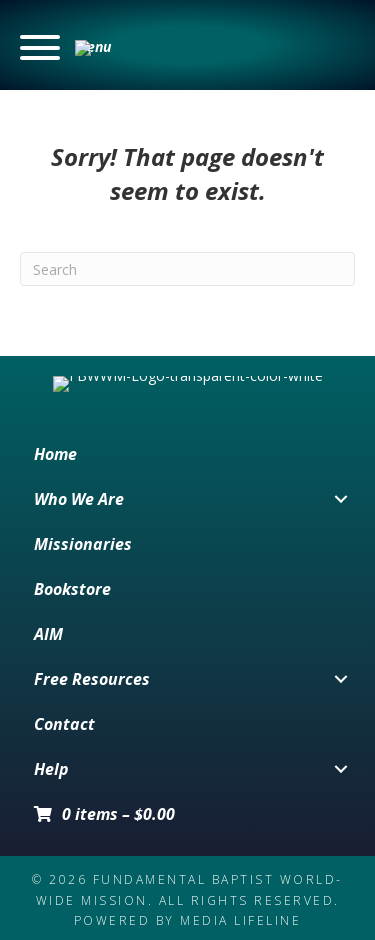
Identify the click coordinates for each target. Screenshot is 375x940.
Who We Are (79, 548)
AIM (48, 683)
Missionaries (83, 593)
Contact (64, 773)
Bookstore (72, 638)
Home (55, 503)
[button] (65, 47)
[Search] (187, 269)
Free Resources (92, 728)
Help (51, 818)
